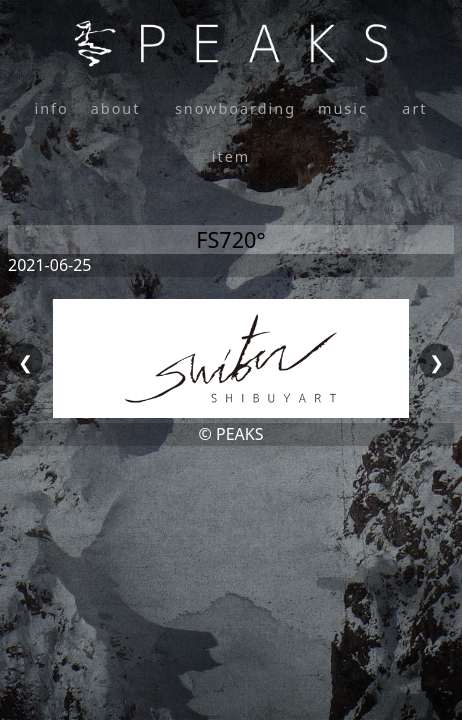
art (414, 108)
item (231, 156)
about (116, 108)
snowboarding (235, 108)
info (51, 108)
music (343, 108)
